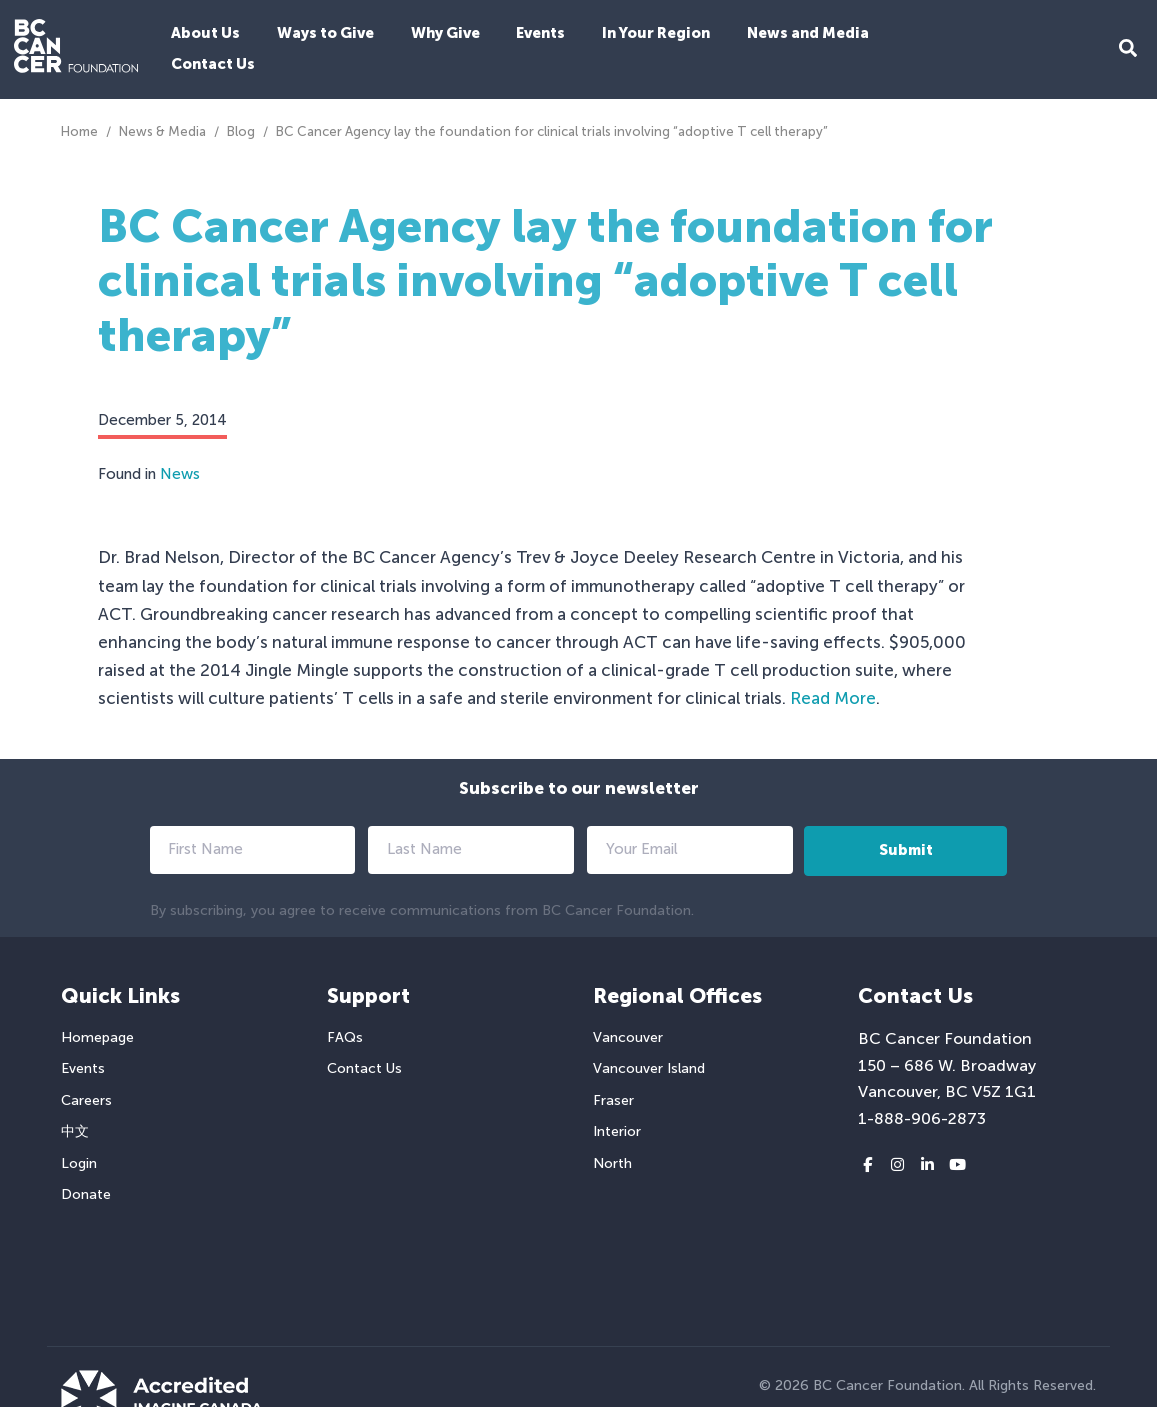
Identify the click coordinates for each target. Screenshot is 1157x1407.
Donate (86, 1194)
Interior (617, 1131)
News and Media (808, 33)
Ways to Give (325, 33)
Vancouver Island (649, 1068)
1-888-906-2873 (922, 1118)
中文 (75, 1131)
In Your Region (656, 33)
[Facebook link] (867, 1165)
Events (540, 33)
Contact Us (213, 64)
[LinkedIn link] (927, 1165)
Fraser (613, 1100)
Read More (833, 698)
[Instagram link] (897, 1165)
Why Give (445, 33)
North (612, 1163)
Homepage (97, 1037)
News (180, 474)
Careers (86, 1100)
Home (79, 131)
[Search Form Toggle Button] (1128, 49)
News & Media (162, 131)
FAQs (345, 1037)
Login (79, 1163)
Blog (241, 131)
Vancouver (628, 1037)
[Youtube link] (957, 1165)
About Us (205, 33)
